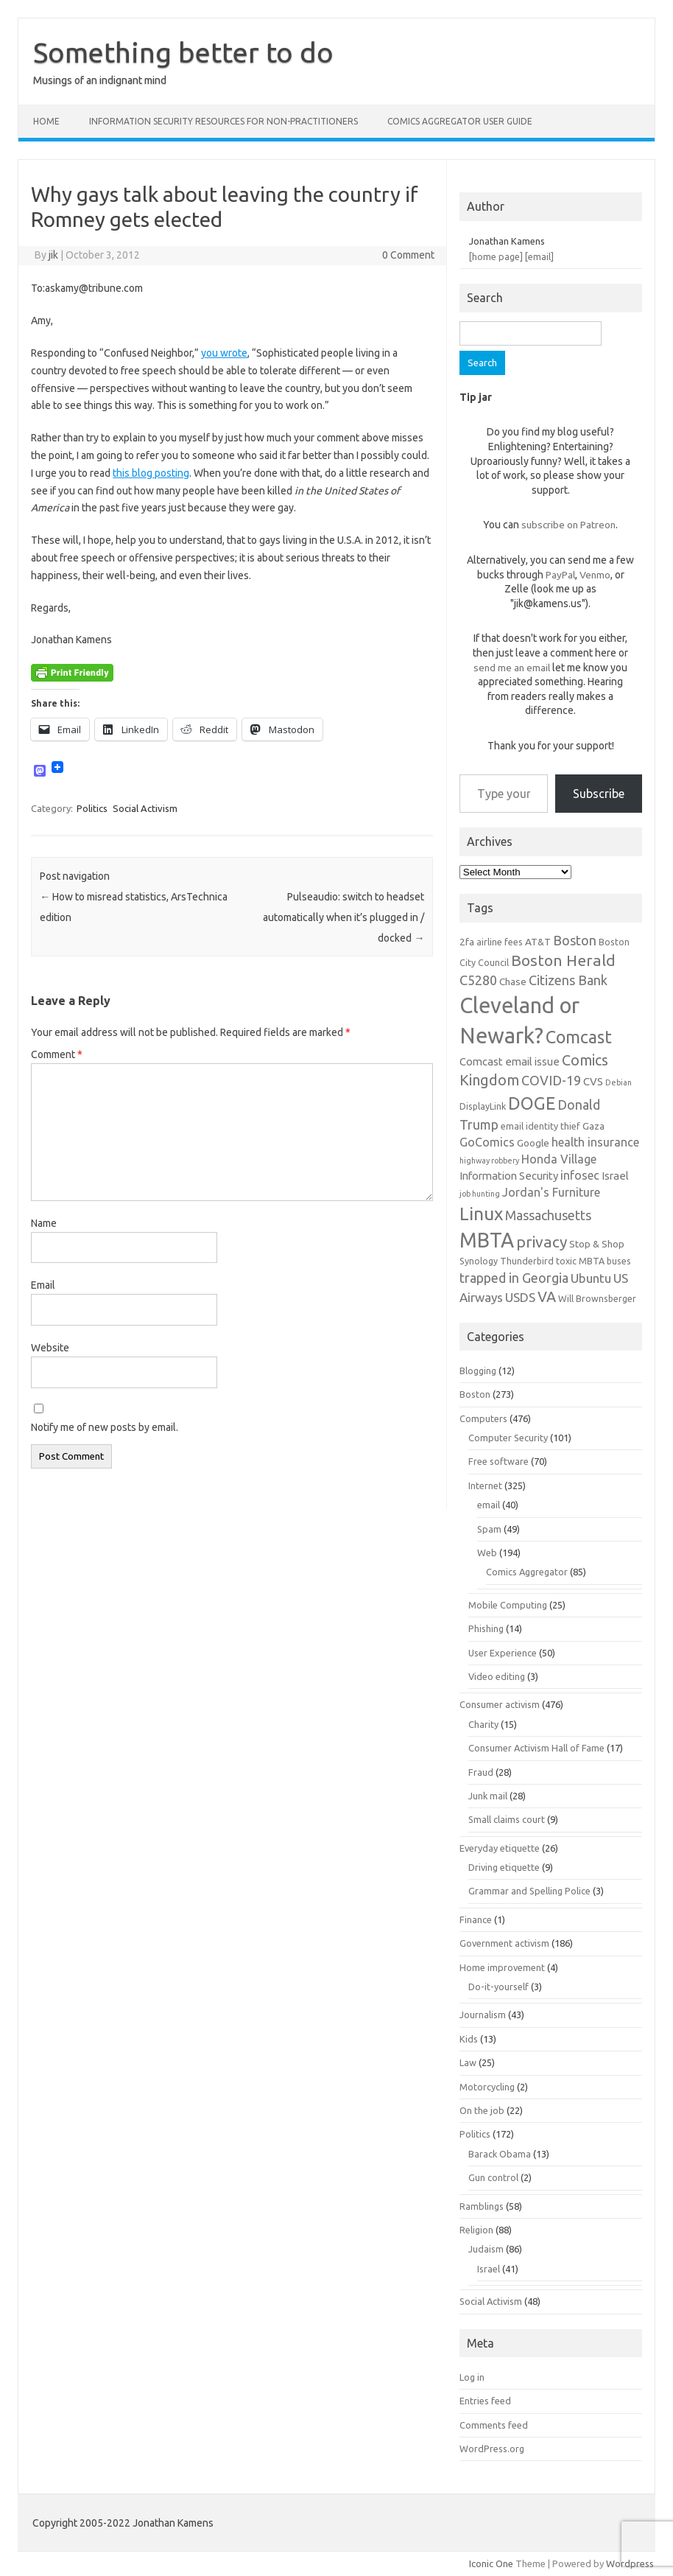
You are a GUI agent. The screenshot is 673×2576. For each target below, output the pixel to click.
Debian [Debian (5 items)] (618, 1082)
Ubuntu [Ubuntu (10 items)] (591, 1278)
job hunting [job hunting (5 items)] (479, 1193)
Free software (498, 1461)
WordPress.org (491, 2448)
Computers (483, 1418)
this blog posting (151, 473)
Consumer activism (499, 1704)
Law (467, 2062)
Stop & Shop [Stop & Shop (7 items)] (596, 1244)
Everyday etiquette (499, 1848)
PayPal (560, 575)
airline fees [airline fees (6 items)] (499, 942)
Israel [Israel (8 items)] (615, 1175)
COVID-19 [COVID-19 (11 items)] (551, 1080)
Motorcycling (487, 2087)
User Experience (502, 1653)
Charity (483, 1724)
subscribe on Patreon (568, 525)
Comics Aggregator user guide (459, 121)
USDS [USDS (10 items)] (520, 1297)
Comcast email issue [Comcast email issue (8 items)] (509, 1061)
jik (53, 255)
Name (44, 1223)
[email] (539, 256)
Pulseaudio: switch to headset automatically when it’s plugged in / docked (343, 917)
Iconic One (491, 2563)
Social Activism (145, 808)
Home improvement (502, 1967)
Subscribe (598, 793)
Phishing (486, 1628)
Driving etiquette (504, 1867)
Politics (92, 808)
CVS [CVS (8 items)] (593, 1081)
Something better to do (183, 52)
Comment (56, 1054)
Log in (472, 2377)
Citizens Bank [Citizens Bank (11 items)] (568, 980)
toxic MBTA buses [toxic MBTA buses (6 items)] (593, 1261)
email (488, 1504)
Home (46, 121)
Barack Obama (499, 2154)
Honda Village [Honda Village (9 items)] (558, 1159)
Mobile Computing (507, 1605)
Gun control (493, 2177)
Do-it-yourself (498, 1986)
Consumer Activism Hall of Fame (536, 1748)
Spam (489, 1529)
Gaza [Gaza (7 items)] (593, 1126)
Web (487, 1552)
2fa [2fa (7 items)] (466, 942)
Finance (475, 1919)
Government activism (504, 1943)
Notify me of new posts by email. (104, 1427)
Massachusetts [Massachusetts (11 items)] (548, 1215)
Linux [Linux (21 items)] (481, 1213)
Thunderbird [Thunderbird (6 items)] (527, 1261)
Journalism (482, 2014)
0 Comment (408, 255)
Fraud (480, 1772)
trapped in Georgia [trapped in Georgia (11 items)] (513, 1277)
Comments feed (493, 2425)
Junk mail (487, 1796)
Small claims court (506, 1819)
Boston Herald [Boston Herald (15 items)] (563, 960)
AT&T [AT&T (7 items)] (538, 942)
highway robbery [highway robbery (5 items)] (489, 1160)
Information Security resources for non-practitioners (223, 121)
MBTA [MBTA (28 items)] (486, 1240)
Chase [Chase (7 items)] (512, 981)
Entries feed (485, 2400)
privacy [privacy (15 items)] (541, 1241)
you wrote (224, 353)
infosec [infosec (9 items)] (579, 1175)
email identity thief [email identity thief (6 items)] (540, 1126)
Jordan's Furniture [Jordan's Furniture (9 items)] (551, 1192)
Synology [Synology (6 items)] (478, 1261)
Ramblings (481, 2206)
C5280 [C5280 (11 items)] (478, 980)
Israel (488, 2269)
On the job (481, 2110)
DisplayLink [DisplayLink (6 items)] (482, 1106)
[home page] (496, 256)
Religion (476, 2230)
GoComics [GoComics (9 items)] (487, 1142)
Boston (474, 1394)
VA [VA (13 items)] (547, 1297)
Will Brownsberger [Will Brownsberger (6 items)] (597, 1298)
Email (43, 1285)
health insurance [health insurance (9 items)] (595, 1142)
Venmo (594, 575)
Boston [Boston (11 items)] (574, 940)
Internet (485, 1485)
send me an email (511, 667)
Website (50, 1348)
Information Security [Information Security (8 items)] (508, 1175)
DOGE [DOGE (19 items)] (531, 1103)
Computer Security (508, 1437)
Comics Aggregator (527, 1572)
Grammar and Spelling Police (529, 1891)
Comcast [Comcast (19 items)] (579, 1036)
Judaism (486, 2249)
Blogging (477, 1370)
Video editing (496, 1676)
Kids (468, 2039)
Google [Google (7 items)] (533, 1143)
